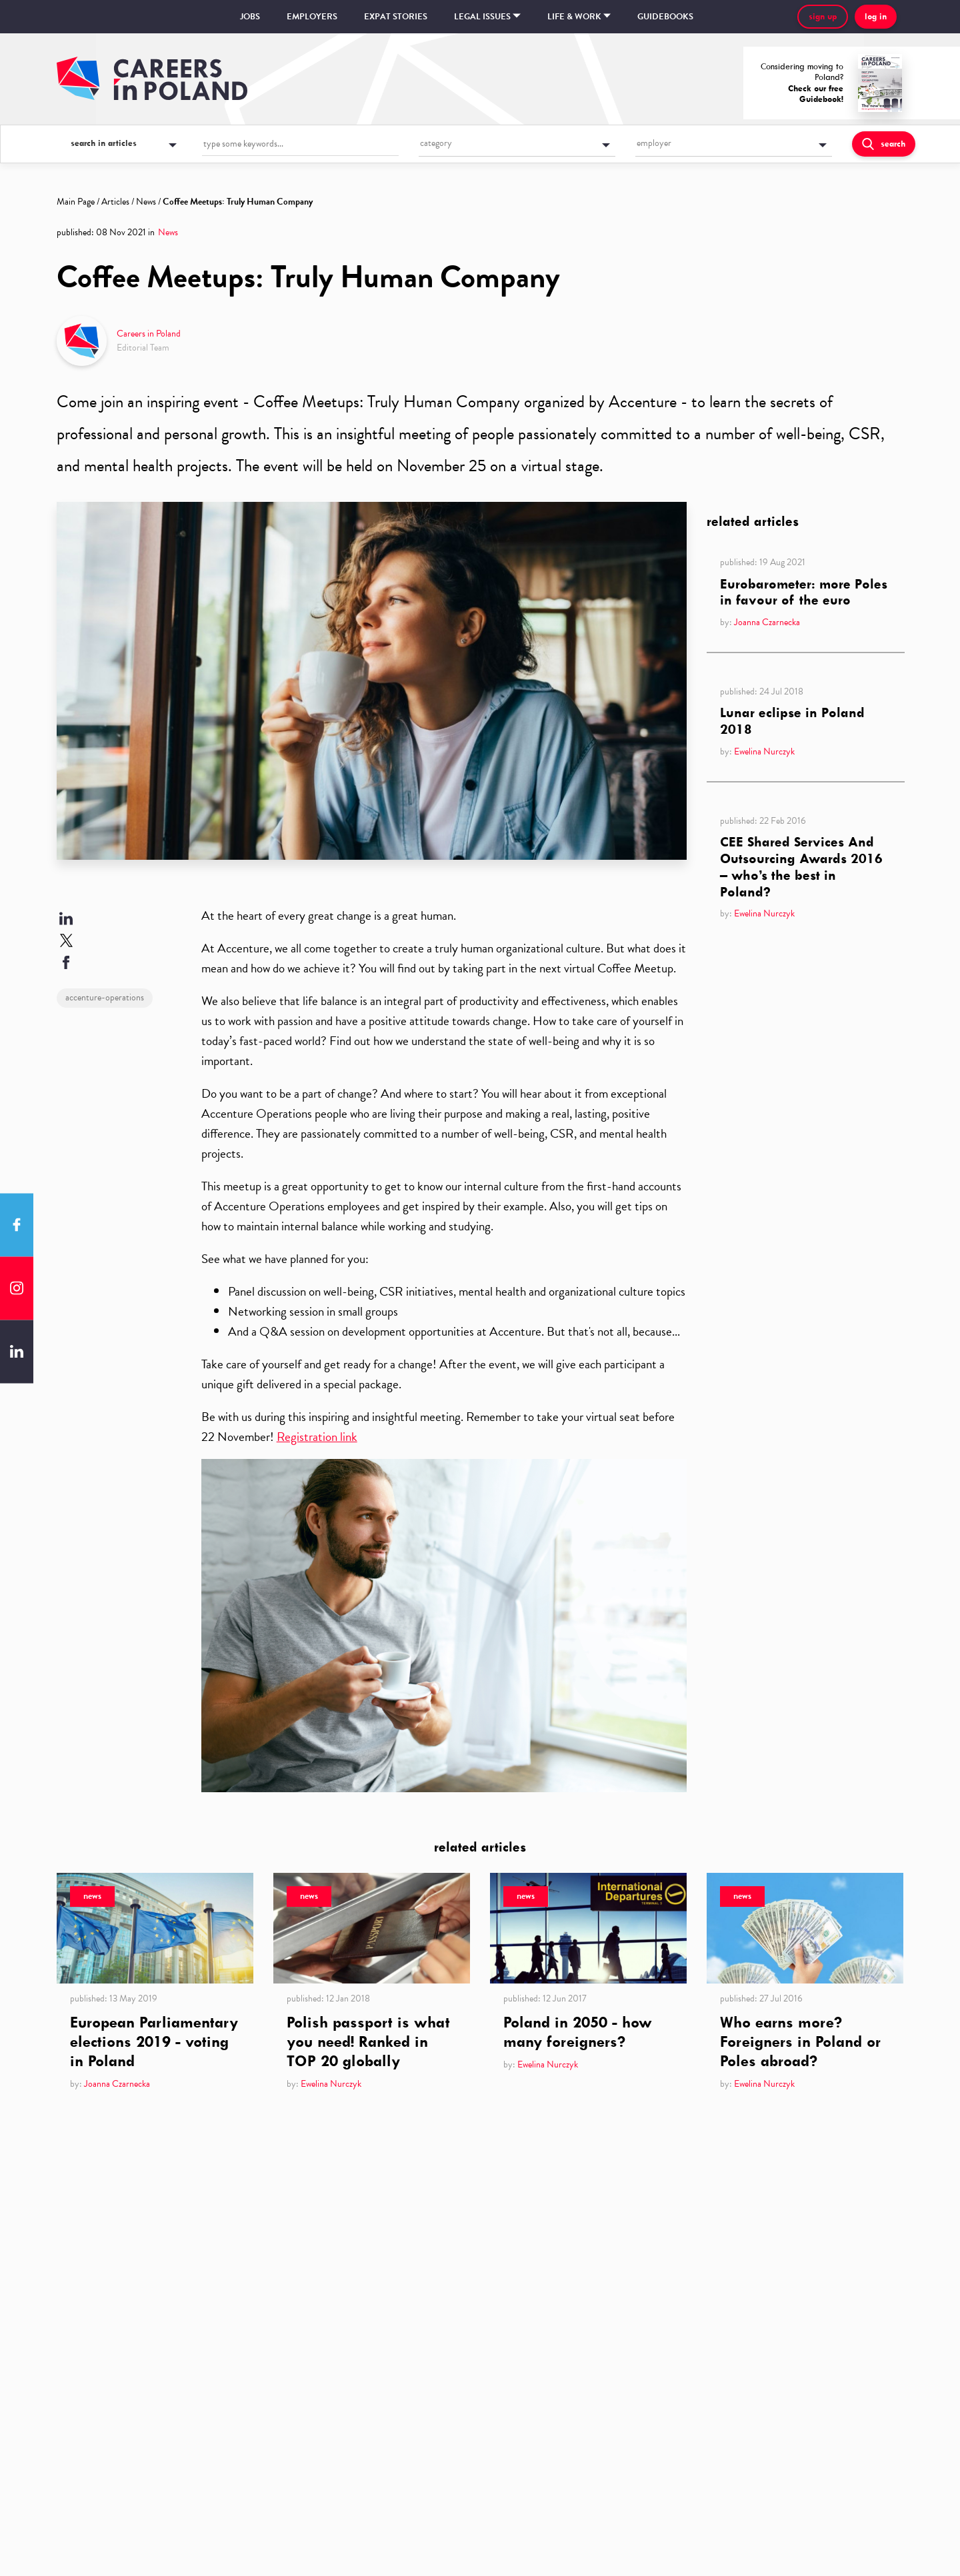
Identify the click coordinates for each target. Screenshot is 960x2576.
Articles (115, 202)
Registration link (317, 1436)
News (146, 202)
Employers (312, 16)
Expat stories (395, 16)
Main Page (76, 202)
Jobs (250, 16)
